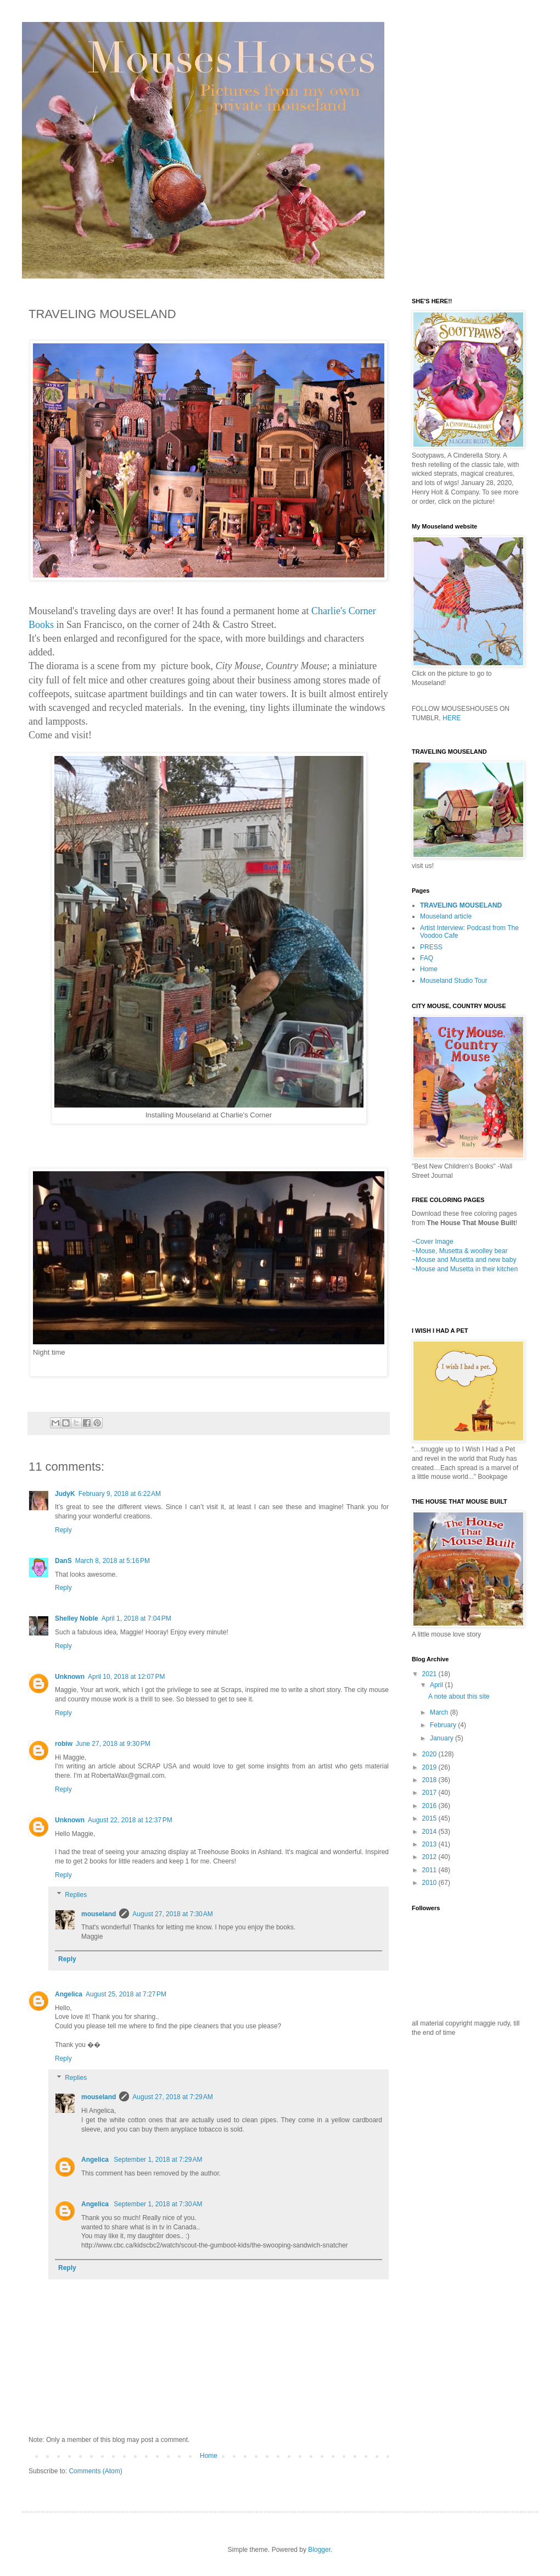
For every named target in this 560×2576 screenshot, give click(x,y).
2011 (430, 1870)
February (444, 1725)
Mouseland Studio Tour (454, 980)
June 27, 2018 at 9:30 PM (113, 1744)
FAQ (426, 958)
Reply (63, 1530)
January (442, 1738)
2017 (430, 1792)
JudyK (65, 1494)
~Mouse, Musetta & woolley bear (459, 1251)
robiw (63, 1744)
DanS (63, 1561)
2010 (430, 1883)
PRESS (431, 947)
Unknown (70, 1677)
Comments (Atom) (95, 2471)
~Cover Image (432, 1241)
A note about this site (458, 1696)
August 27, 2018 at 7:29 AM (172, 2097)
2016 (430, 1806)
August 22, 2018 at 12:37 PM (130, 1820)
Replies (76, 1895)
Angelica (68, 1994)
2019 (430, 1767)
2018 (430, 1780)
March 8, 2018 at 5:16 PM (112, 1561)
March (440, 1712)
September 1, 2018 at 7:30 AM (158, 2204)
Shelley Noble (76, 1618)
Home (208, 2456)
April (437, 1685)
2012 (430, 1857)
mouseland (98, 1914)
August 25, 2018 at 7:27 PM (126, 1994)
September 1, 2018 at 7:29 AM (158, 2159)
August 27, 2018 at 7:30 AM (172, 1914)
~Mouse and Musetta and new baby (464, 1260)
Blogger (319, 2549)
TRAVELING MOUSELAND (461, 905)
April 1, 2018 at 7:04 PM (136, 1618)
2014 (430, 1831)
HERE (452, 718)
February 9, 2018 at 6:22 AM (120, 1494)
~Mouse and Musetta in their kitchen (465, 1269)
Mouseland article (446, 916)
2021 (430, 1674)
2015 (430, 1818)
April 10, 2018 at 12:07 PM (126, 1677)
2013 (430, 1844)
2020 (430, 1754)
